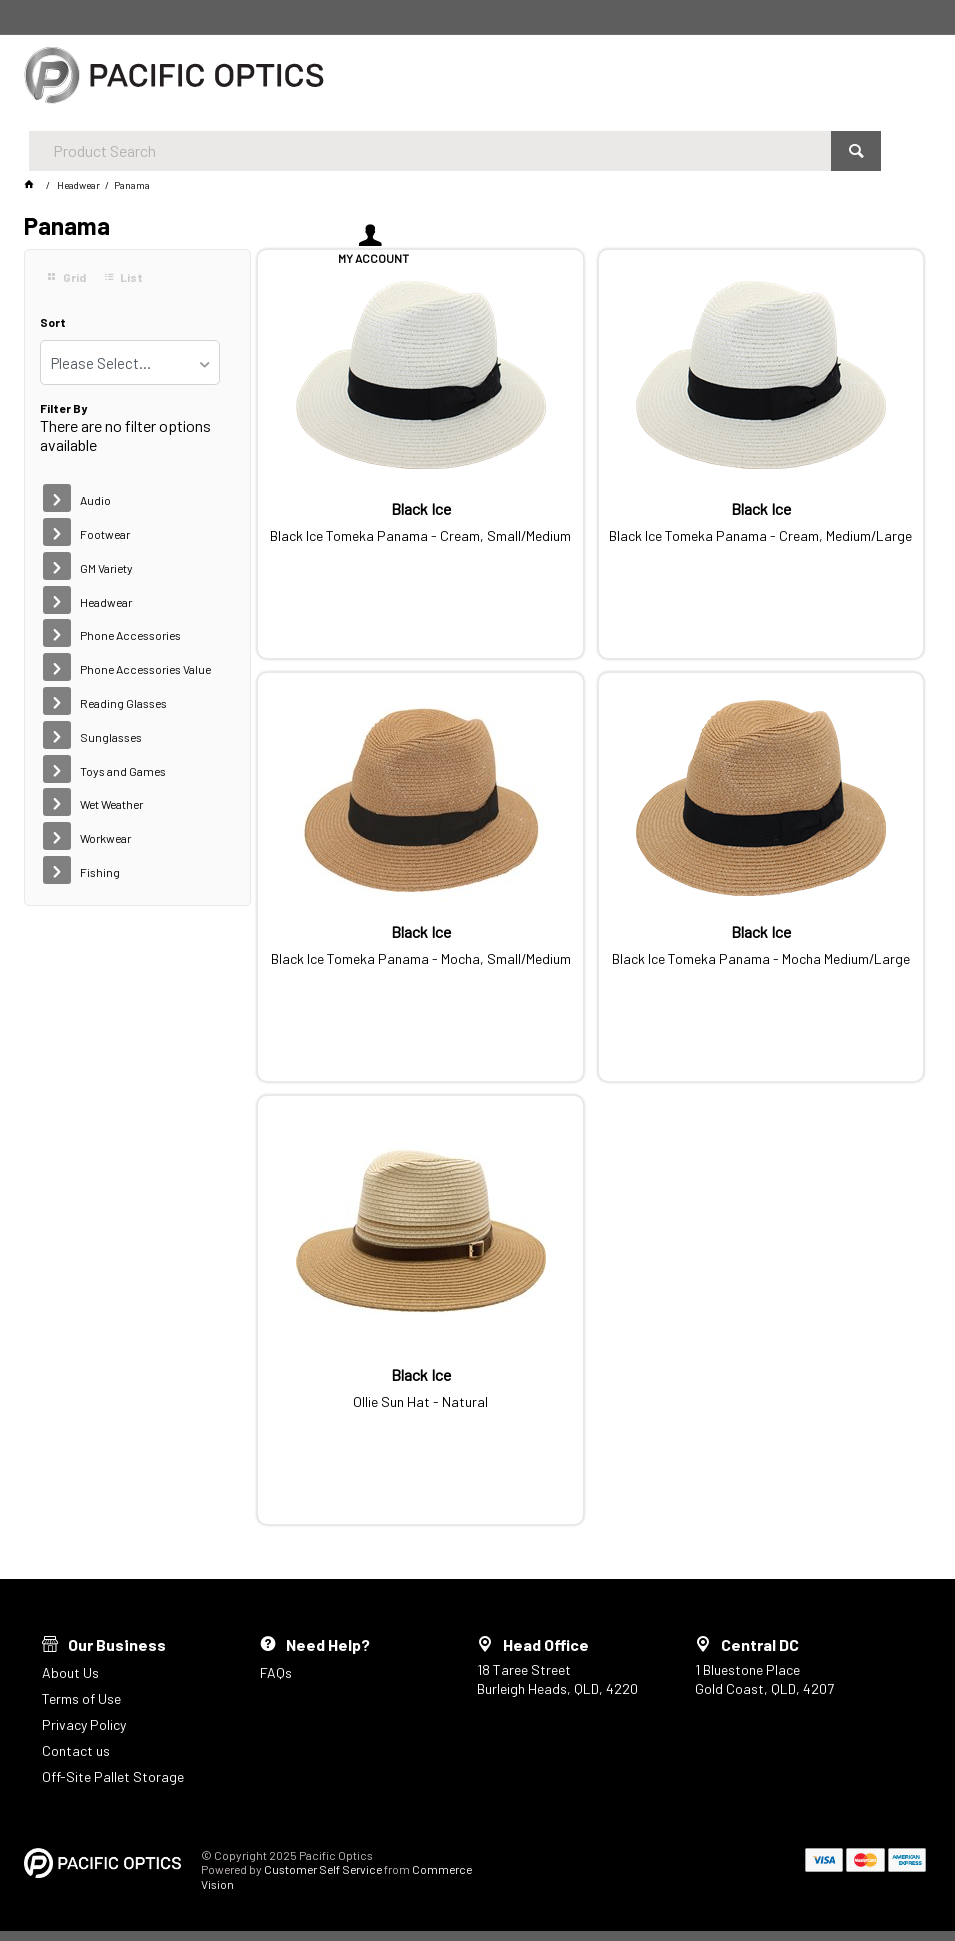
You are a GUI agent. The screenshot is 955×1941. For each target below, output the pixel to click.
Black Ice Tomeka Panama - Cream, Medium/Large (760, 536)
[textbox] (422, 80)
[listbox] (130, 362)
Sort (53, 322)
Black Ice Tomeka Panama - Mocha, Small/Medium (421, 959)
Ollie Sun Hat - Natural (420, 1402)
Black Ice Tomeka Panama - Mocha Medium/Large (761, 959)
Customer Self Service (323, 1869)
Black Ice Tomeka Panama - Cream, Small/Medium (420, 536)
